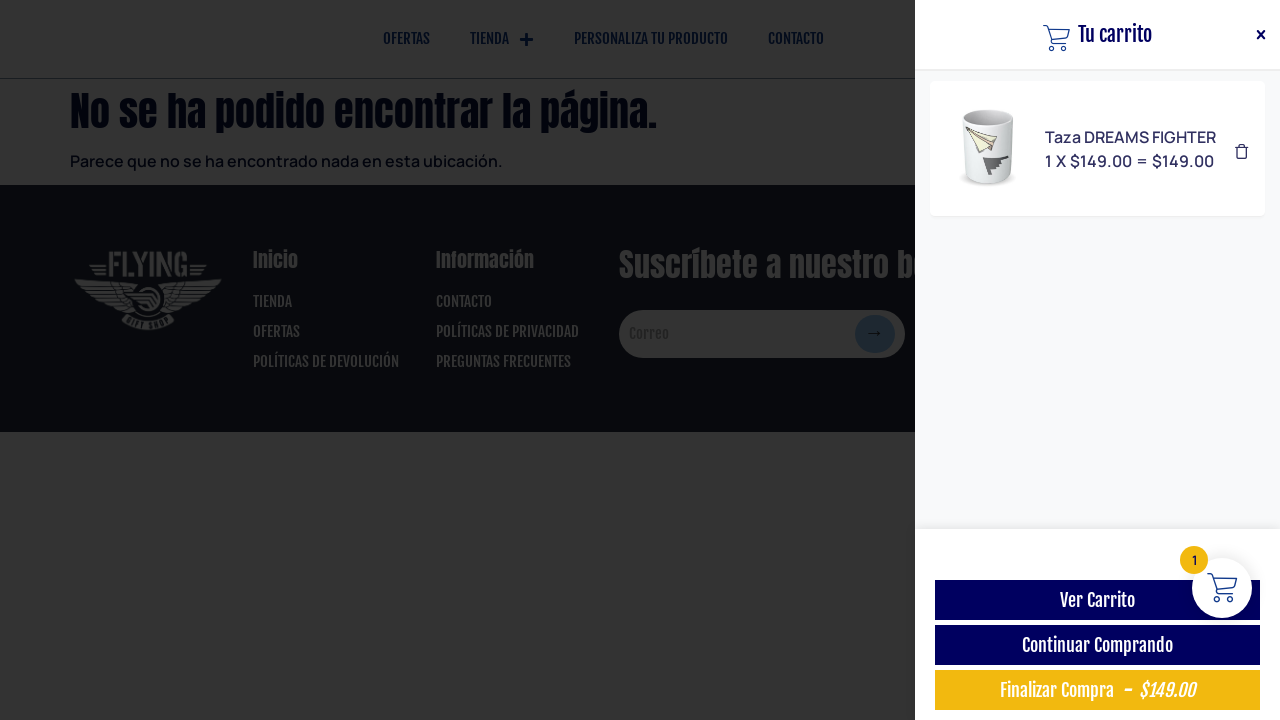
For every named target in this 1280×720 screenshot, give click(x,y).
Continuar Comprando (1097, 645)
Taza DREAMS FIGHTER (1130, 137)
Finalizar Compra (1097, 690)
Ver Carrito (1097, 600)
